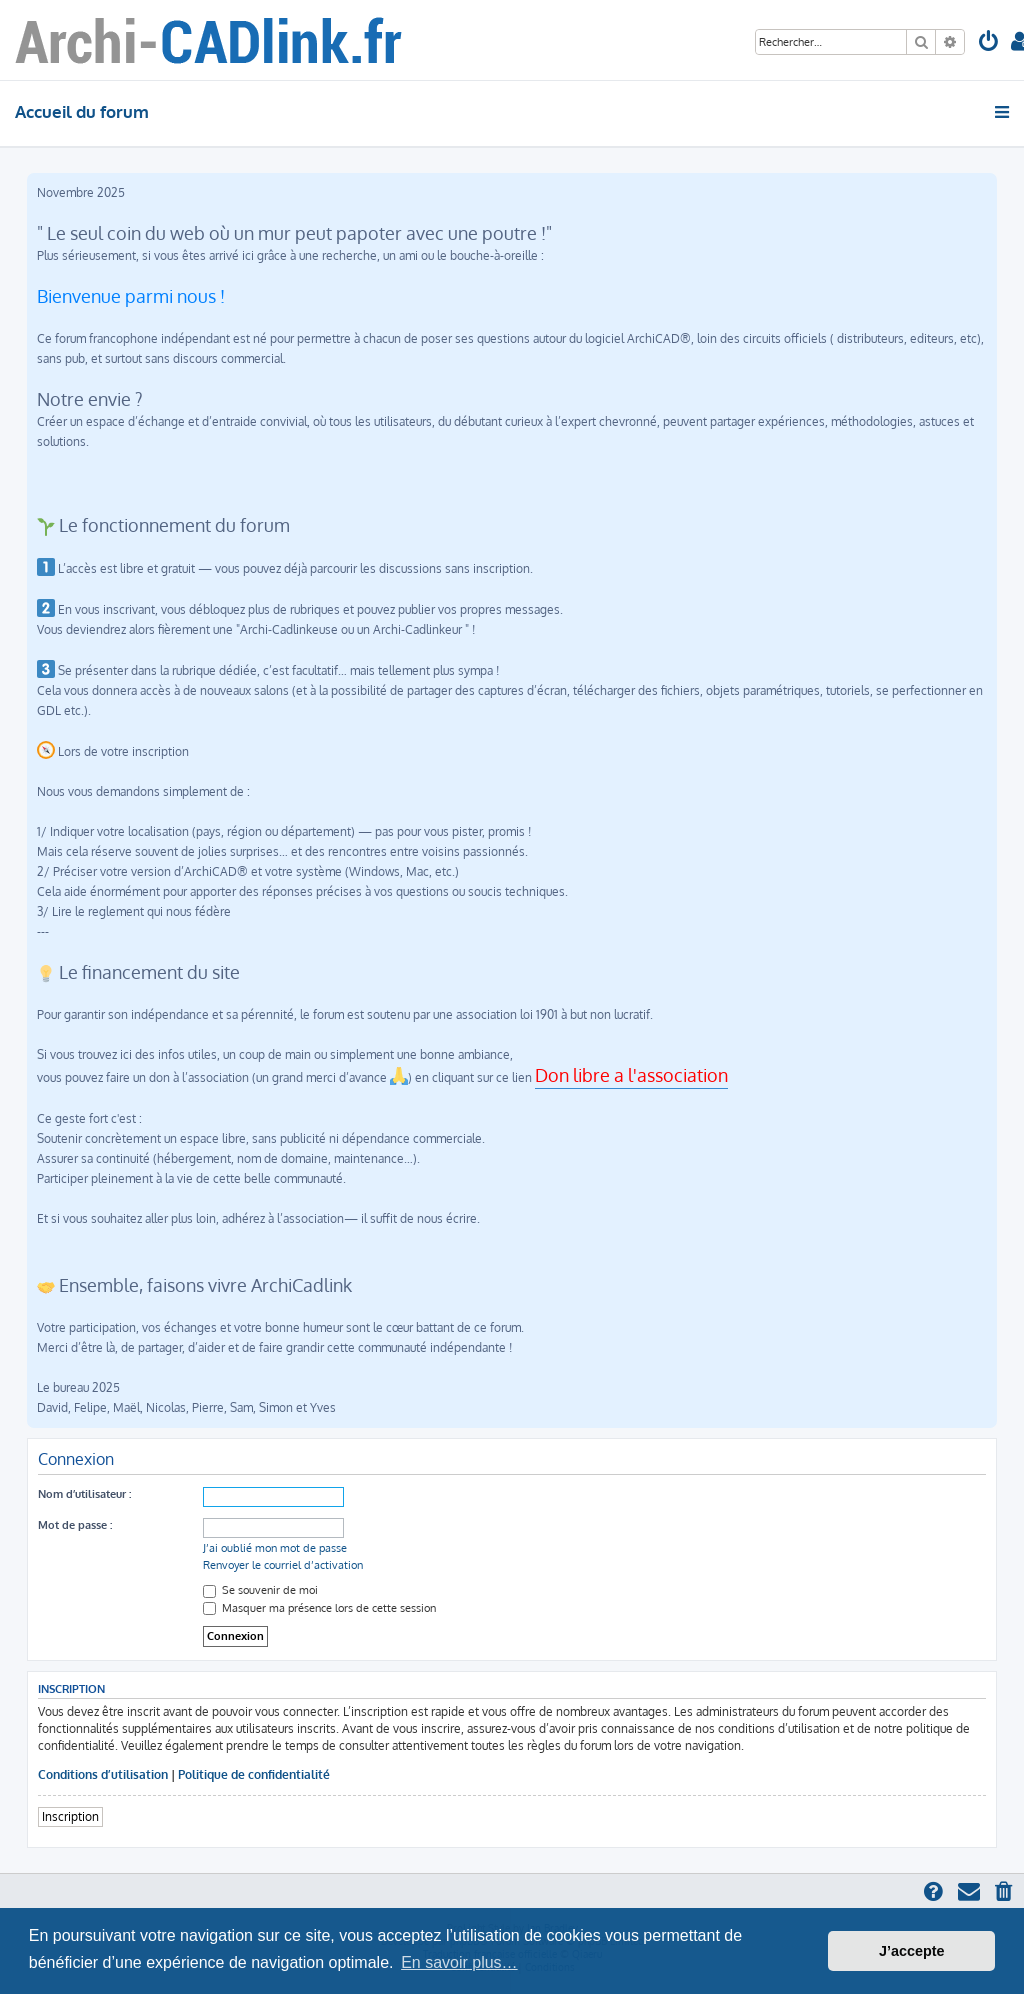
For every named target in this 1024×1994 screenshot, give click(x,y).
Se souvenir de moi (260, 1590)
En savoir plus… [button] (459, 1962)
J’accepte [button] (912, 1951)
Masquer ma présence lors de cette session (319, 1608)
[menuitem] (989, 43)
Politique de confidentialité (254, 1774)
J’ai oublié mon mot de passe (275, 1548)
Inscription (70, 1816)
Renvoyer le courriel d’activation (283, 1565)
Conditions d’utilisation (103, 1774)
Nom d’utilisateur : (84, 1494)
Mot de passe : (75, 1525)
